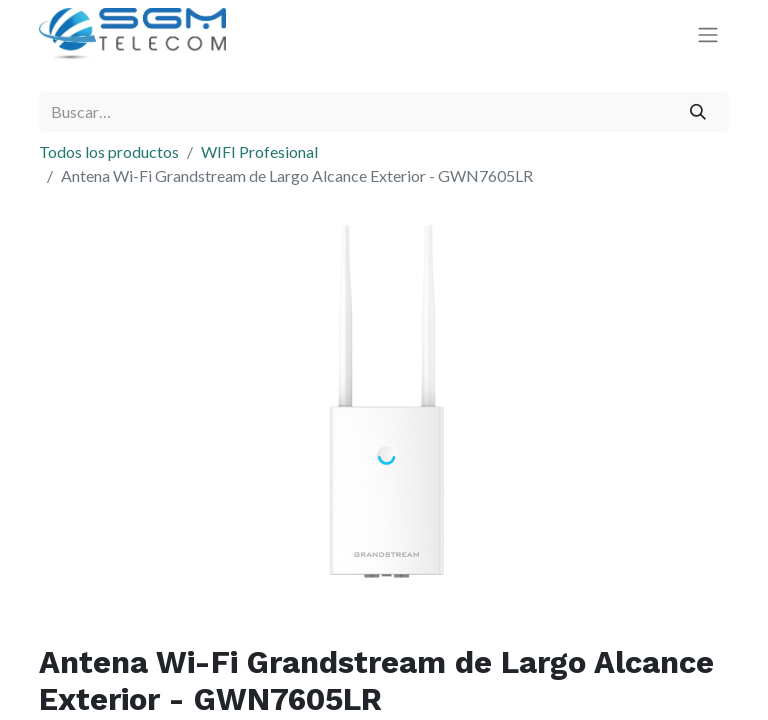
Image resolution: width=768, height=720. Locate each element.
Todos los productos (109, 151)
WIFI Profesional (259, 151)
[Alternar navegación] (708, 34)
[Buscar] (698, 112)
